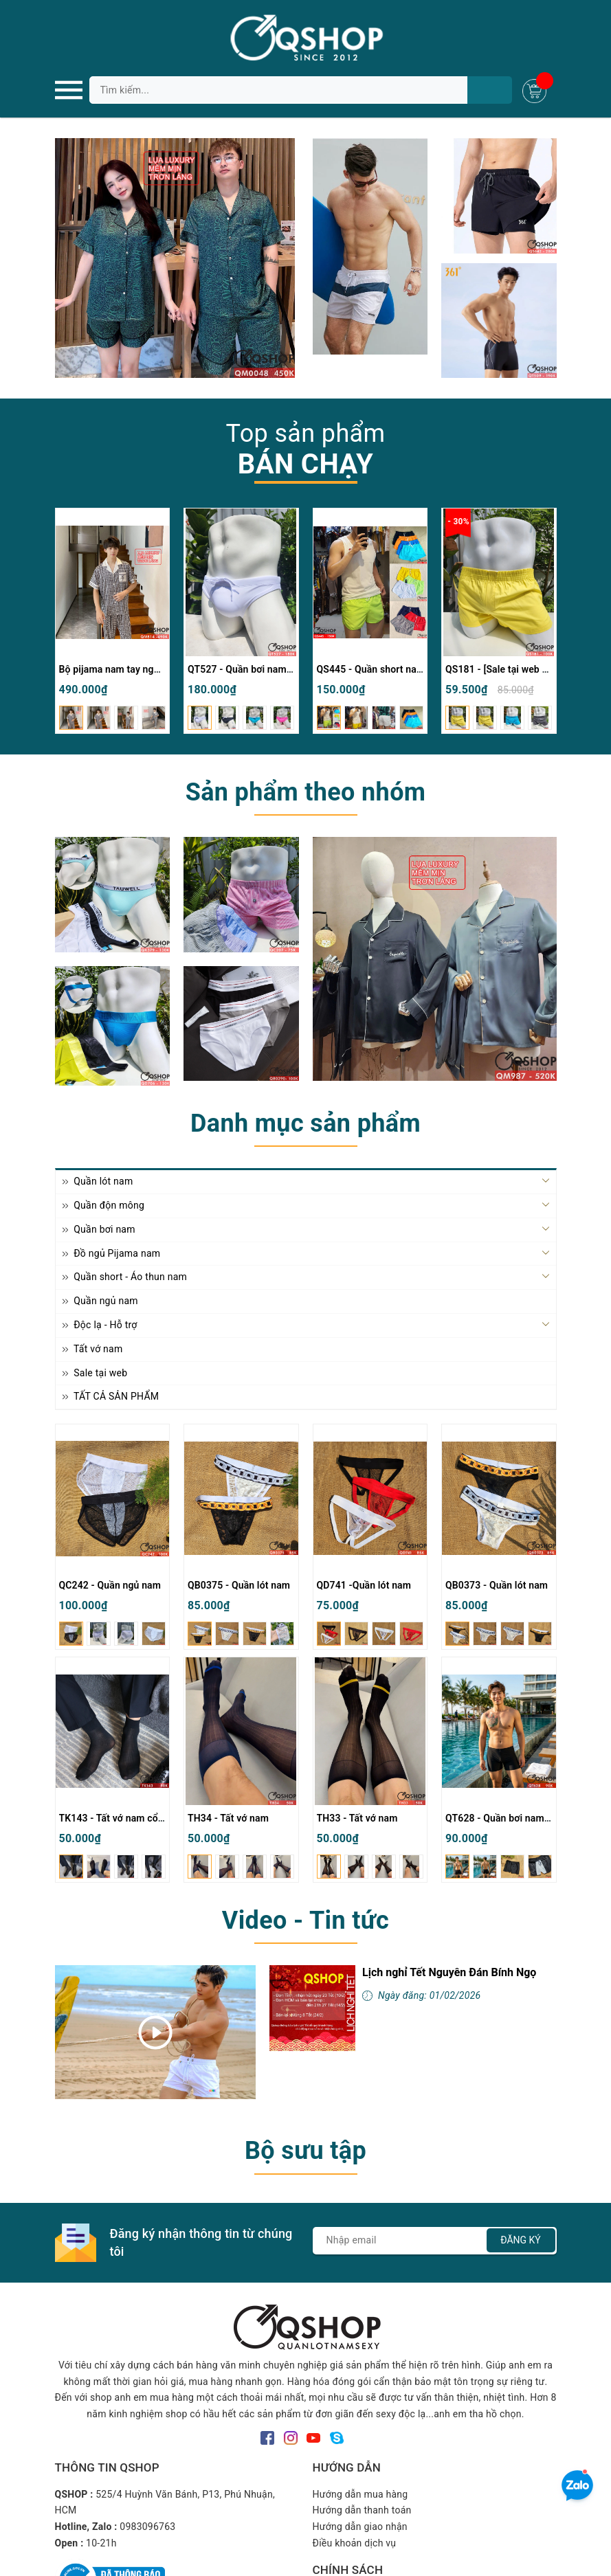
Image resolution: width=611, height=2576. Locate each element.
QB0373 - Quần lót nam (496, 1585)
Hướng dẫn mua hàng (360, 2494)
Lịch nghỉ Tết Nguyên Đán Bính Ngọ (449, 1972)
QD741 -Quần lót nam (364, 1585)
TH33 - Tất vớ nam (357, 1818)
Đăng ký (520, 2240)
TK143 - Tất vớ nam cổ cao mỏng (131, 1818)
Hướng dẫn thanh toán (362, 2510)
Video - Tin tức (305, 1920)
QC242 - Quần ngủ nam (110, 1585)
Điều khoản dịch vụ (355, 2543)
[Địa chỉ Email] (435, 2240)
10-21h (101, 2543)
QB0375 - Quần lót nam (239, 1585)
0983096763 (147, 2526)
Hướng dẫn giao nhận (360, 2526)
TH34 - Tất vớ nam (228, 1818)
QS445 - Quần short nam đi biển (387, 669)
